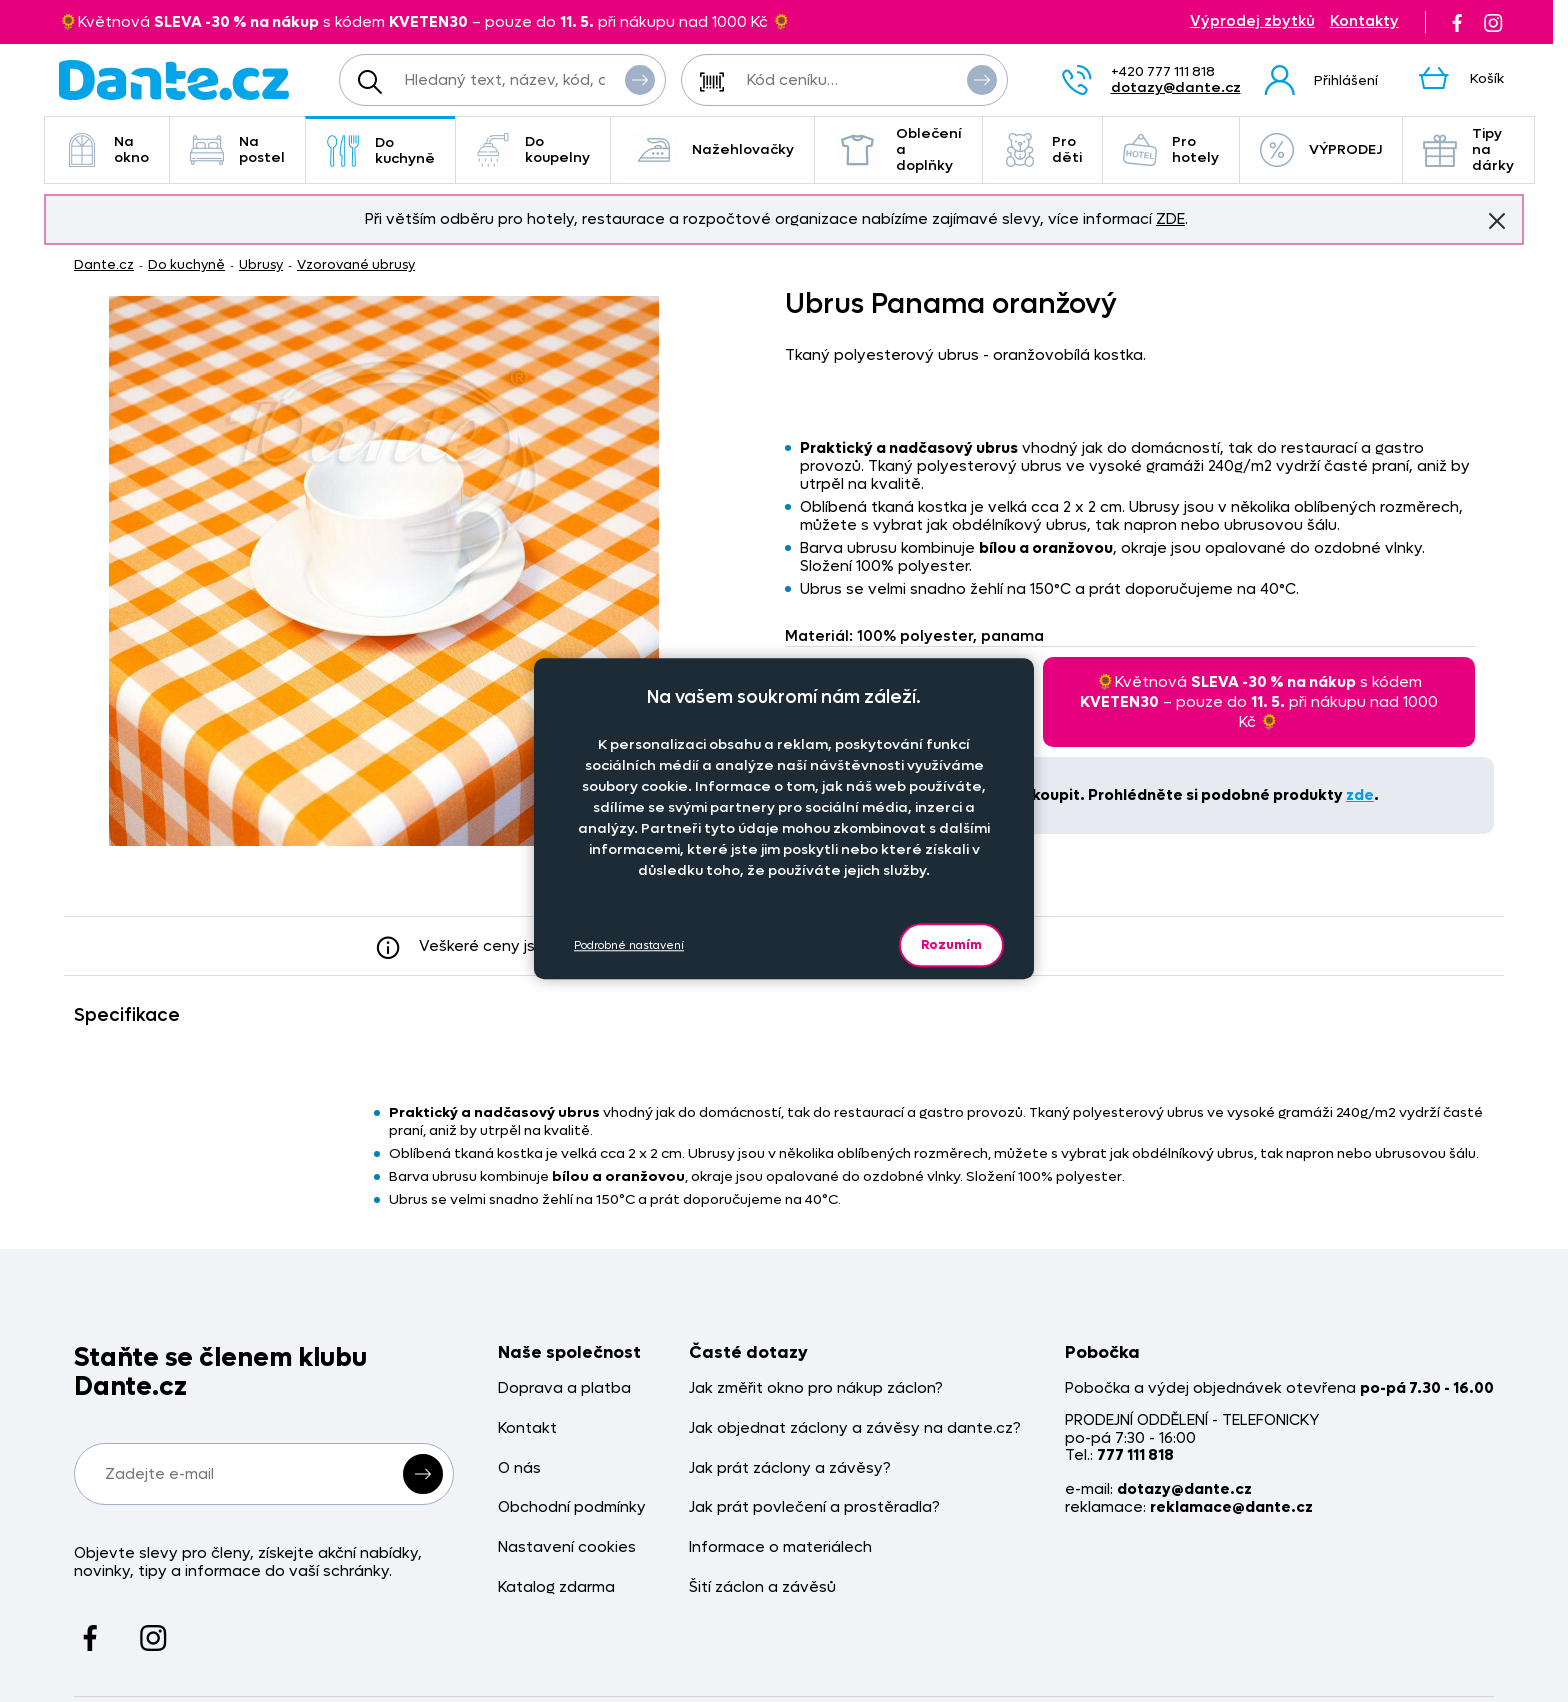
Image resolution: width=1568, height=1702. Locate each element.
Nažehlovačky (712, 150)
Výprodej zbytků (1252, 21)
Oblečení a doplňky (898, 149)
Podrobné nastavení (629, 945)
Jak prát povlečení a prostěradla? (814, 1507)
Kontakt (527, 1428)
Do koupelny (533, 149)
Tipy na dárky (1468, 149)
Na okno (107, 149)
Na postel (237, 149)
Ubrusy (261, 264)
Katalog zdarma (556, 1587)
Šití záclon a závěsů (762, 1587)
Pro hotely (1171, 149)
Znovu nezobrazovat (1497, 220)
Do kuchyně (380, 150)
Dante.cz (104, 264)
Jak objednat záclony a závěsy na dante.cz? (855, 1428)
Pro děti (1042, 149)
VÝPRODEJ (1321, 150)
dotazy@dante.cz (1176, 87)
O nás (519, 1468)
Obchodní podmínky (572, 1507)
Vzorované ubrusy (356, 264)
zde (1360, 795)
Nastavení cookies (567, 1547)
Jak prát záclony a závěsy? (790, 1468)
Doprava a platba (564, 1388)
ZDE (1170, 219)
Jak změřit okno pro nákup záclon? (816, 1388)
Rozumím (951, 944)
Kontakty (1364, 21)
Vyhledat (640, 79)
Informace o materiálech (780, 1547)
